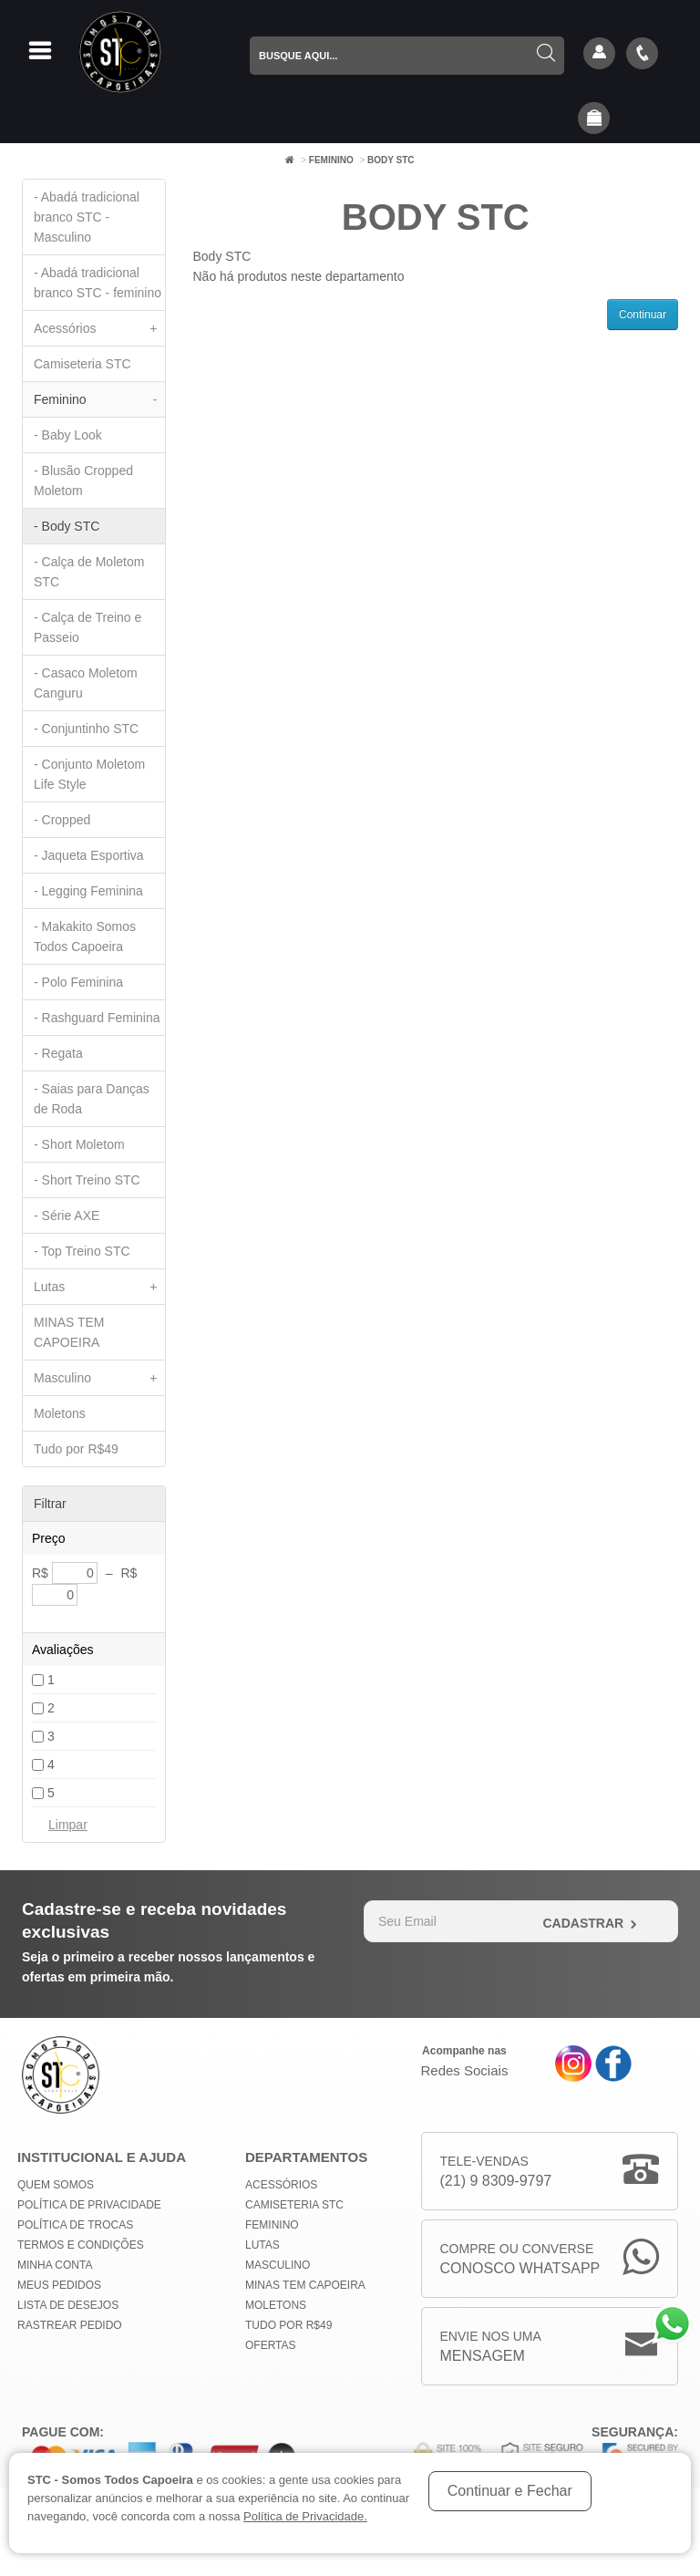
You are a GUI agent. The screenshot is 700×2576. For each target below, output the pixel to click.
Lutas (99, 1286)
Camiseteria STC (82, 364)
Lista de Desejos (67, 2305)
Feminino (331, 160)
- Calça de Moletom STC (89, 571)
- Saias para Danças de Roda (91, 1098)
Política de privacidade (89, 2204)
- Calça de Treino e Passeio (87, 627)
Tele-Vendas (496, 2172)
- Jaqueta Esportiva (89, 855)
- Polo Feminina (78, 982)
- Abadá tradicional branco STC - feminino (97, 282)
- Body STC (66, 526)
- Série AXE (66, 1215)
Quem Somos (55, 2184)
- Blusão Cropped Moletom (83, 480)
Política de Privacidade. (305, 2516)
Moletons (60, 1413)
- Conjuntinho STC (86, 728)
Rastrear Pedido (69, 2325)
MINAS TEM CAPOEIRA (69, 1332)
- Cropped (62, 819)
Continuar (642, 314)
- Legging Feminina (88, 891)
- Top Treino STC (82, 1251)
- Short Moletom (79, 1144)
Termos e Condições (80, 2245)
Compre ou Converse (520, 2260)
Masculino (99, 1377)
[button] (594, 119)
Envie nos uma (490, 2347)
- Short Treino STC (87, 1180)
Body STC (391, 160)
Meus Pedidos (59, 2285)
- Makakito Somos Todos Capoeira (85, 936)
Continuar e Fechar (510, 2490)
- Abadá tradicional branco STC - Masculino (86, 217)
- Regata (58, 1053)
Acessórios (99, 328)
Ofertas (270, 2345)
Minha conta (54, 2265)
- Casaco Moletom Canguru (86, 683)
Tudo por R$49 (76, 1449)
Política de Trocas (75, 2225)
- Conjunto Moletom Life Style (89, 774)
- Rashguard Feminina (97, 1017)
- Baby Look (68, 435)
